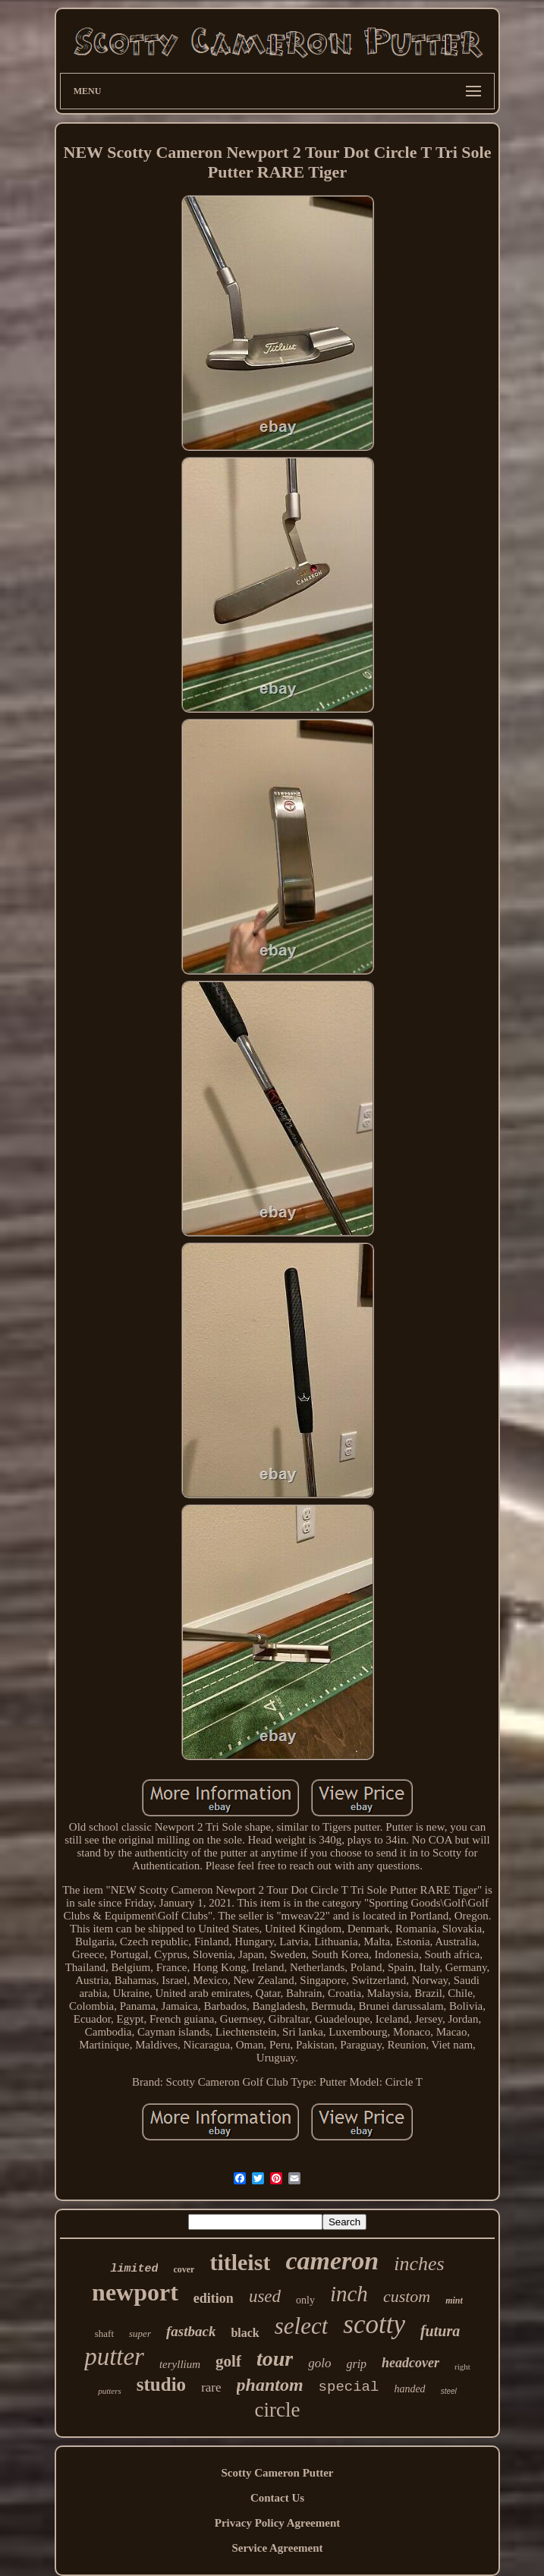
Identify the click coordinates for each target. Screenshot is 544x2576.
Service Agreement (276, 2548)
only (305, 2300)
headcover (410, 2362)
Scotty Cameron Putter (277, 2473)
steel (449, 2391)
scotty (374, 2324)
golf (228, 2361)
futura (440, 2330)
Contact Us (277, 2498)
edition (213, 2298)
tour (274, 2358)
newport (135, 2292)
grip (356, 2363)
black (245, 2332)
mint (454, 2300)
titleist (239, 2262)
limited (134, 2269)
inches (419, 2264)
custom (406, 2296)
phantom (270, 2385)
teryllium (179, 2364)
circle (277, 2409)
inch (349, 2294)
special (349, 2387)
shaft (104, 2333)
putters (109, 2390)
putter (114, 2356)
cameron (332, 2261)
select (302, 2326)
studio (161, 2384)
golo (319, 2363)
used (265, 2296)
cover (183, 2269)
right (462, 2366)
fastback (190, 2331)
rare (211, 2387)
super (140, 2333)
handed (409, 2389)
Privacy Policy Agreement (278, 2523)
